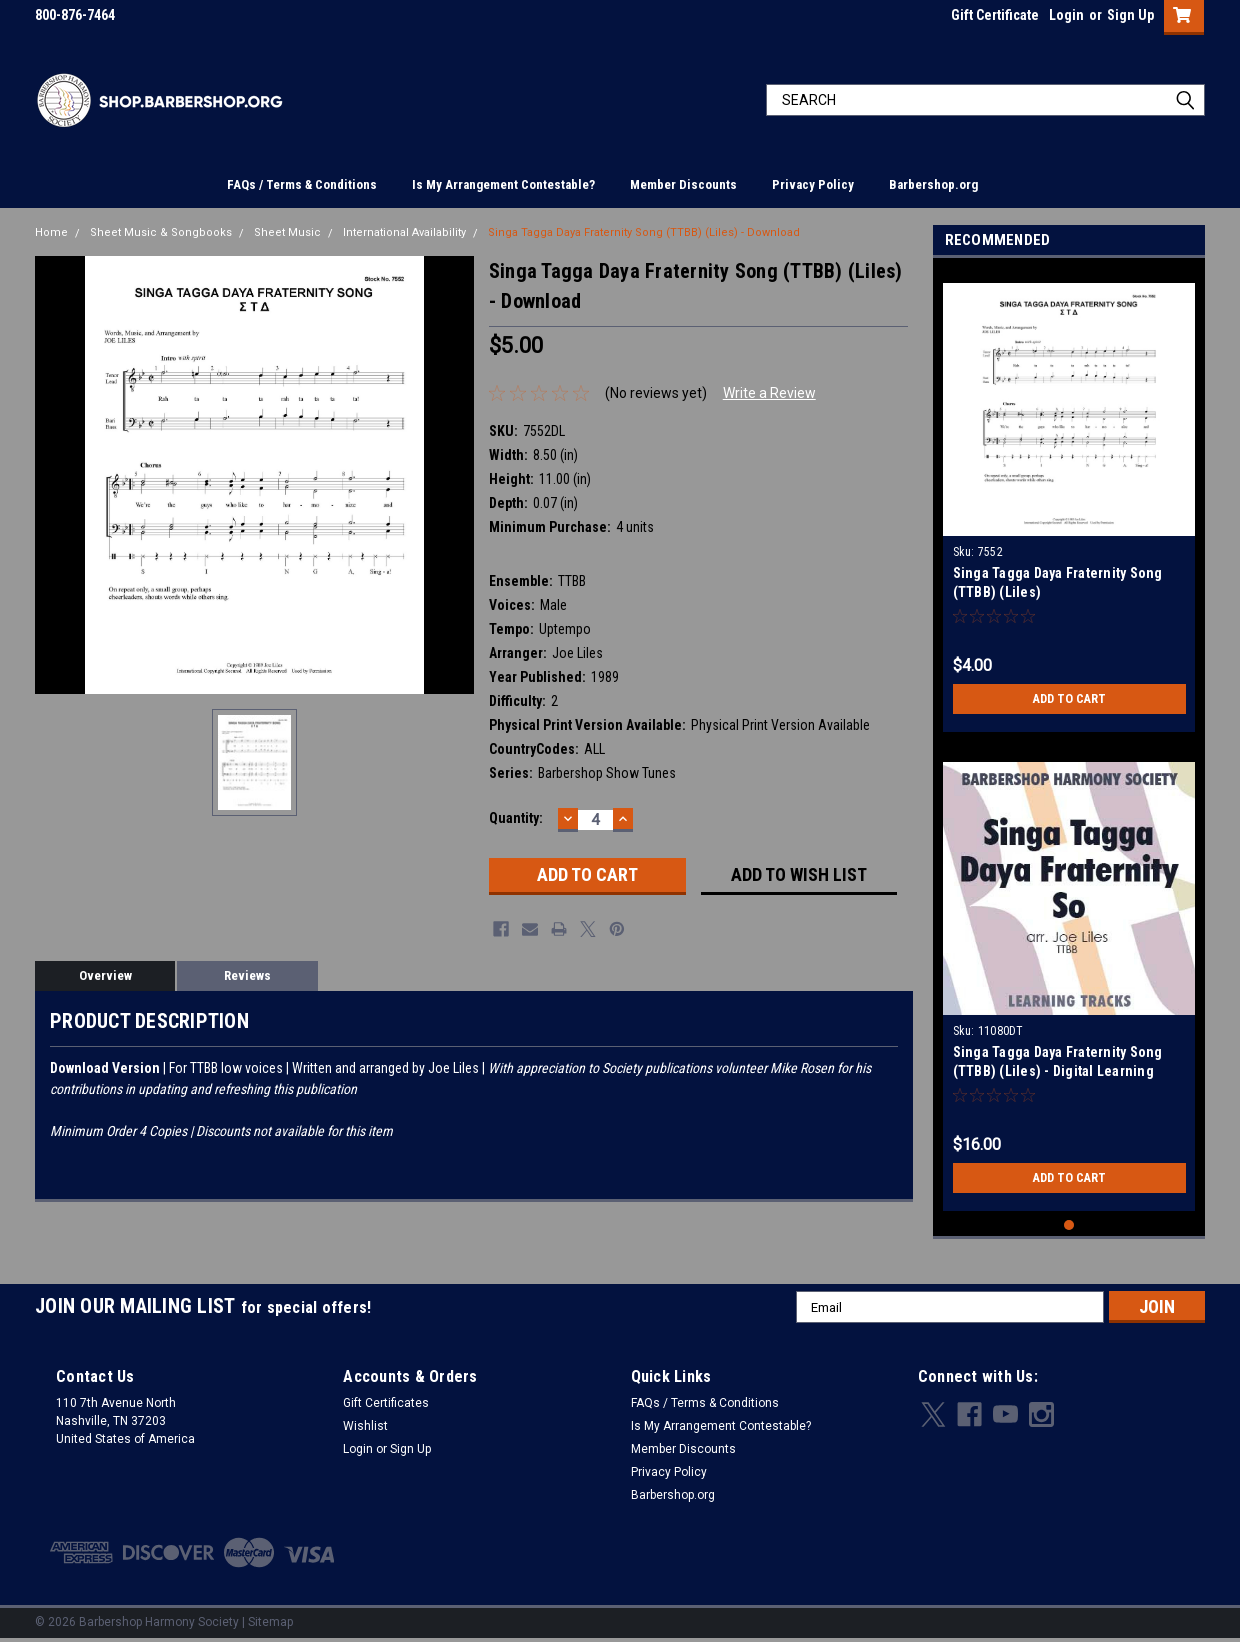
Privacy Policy (813, 184)
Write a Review (769, 393)
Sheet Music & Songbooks (161, 232)
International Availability (404, 232)
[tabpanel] (1069, 500)
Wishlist (365, 1426)
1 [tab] (1069, 1225)
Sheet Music (287, 232)
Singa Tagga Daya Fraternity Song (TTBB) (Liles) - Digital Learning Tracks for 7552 (1058, 1071)
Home (51, 232)
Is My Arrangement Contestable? (503, 184)
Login (1066, 15)
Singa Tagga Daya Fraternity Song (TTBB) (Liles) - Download (644, 232)
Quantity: (516, 818)
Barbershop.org (933, 184)
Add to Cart (1069, 699)
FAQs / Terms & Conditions (302, 184)
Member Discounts (683, 184)
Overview (105, 975)
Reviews (247, 975)
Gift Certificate (995, 15)
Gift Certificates (386, 1403)
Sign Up (1130, 15)
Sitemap (270, 1622)
